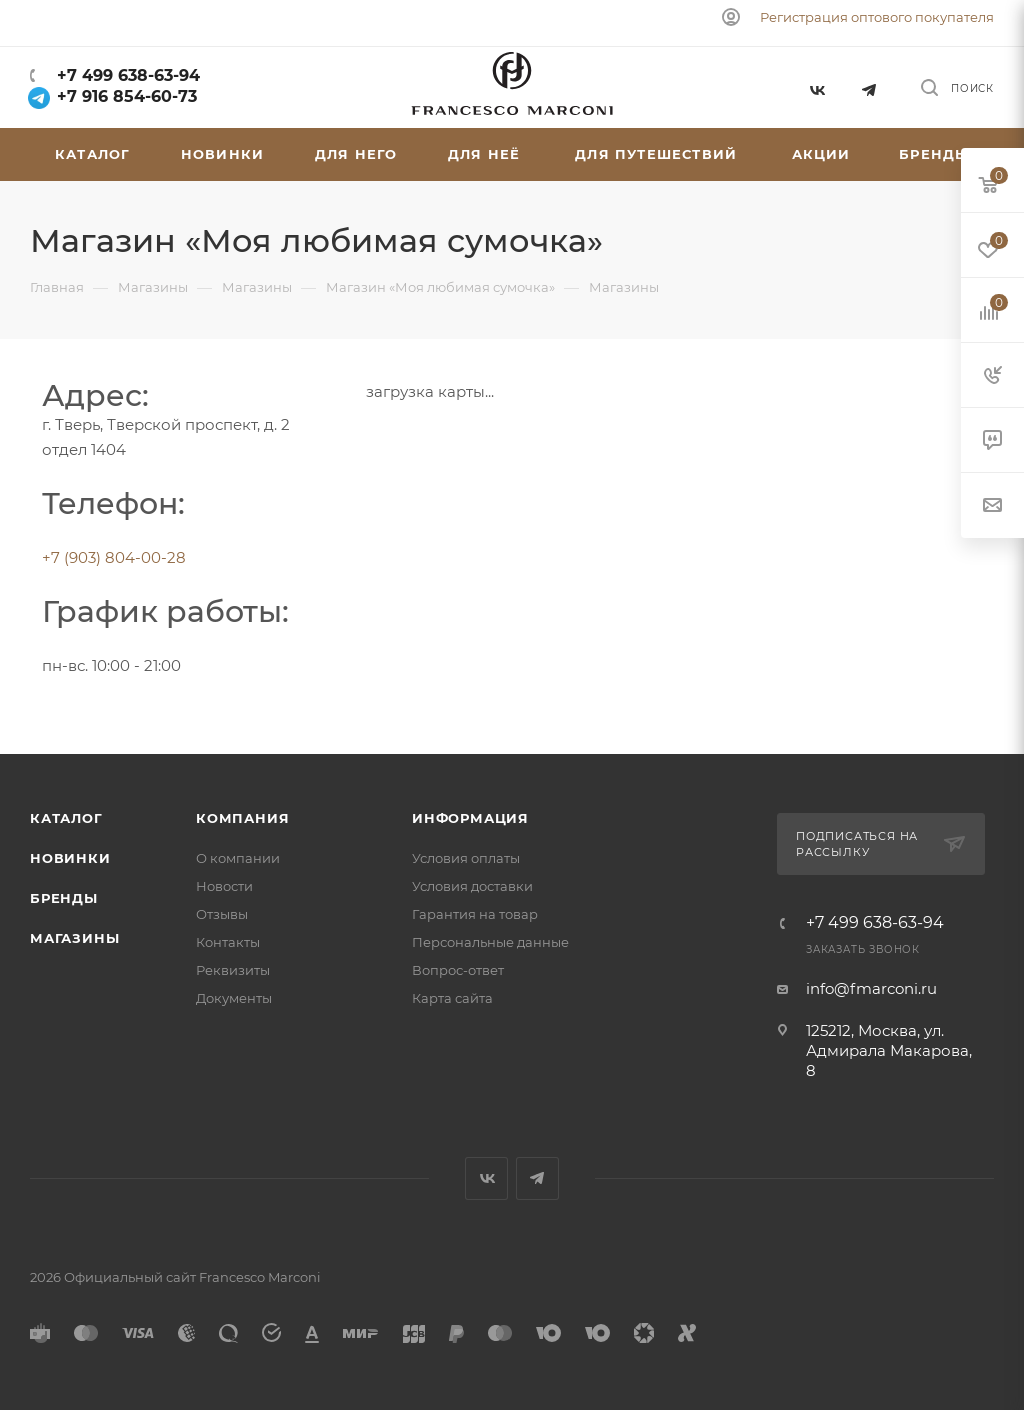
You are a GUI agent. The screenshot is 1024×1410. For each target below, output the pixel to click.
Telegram (869, 87)
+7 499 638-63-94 (126, 75)
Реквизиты (233, 970)
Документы (234, 998)
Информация (470, 818)
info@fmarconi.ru (871, 988)
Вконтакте (816, 87)
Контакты (228, 942)
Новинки (70, 858)
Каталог (66, 818)
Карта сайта (452, 998)
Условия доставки (472, 886)
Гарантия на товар (475, 914)
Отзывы (222, 914)
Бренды (64, 898)
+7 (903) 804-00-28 (114, 557)
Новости (224, 886)
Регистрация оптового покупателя (877, 17)
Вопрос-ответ (458, 970)
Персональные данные (490, 942)
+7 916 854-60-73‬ (113, 96)
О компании (238, 858)
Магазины (74, 938)
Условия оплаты (466, 858)
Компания (242, 818)
